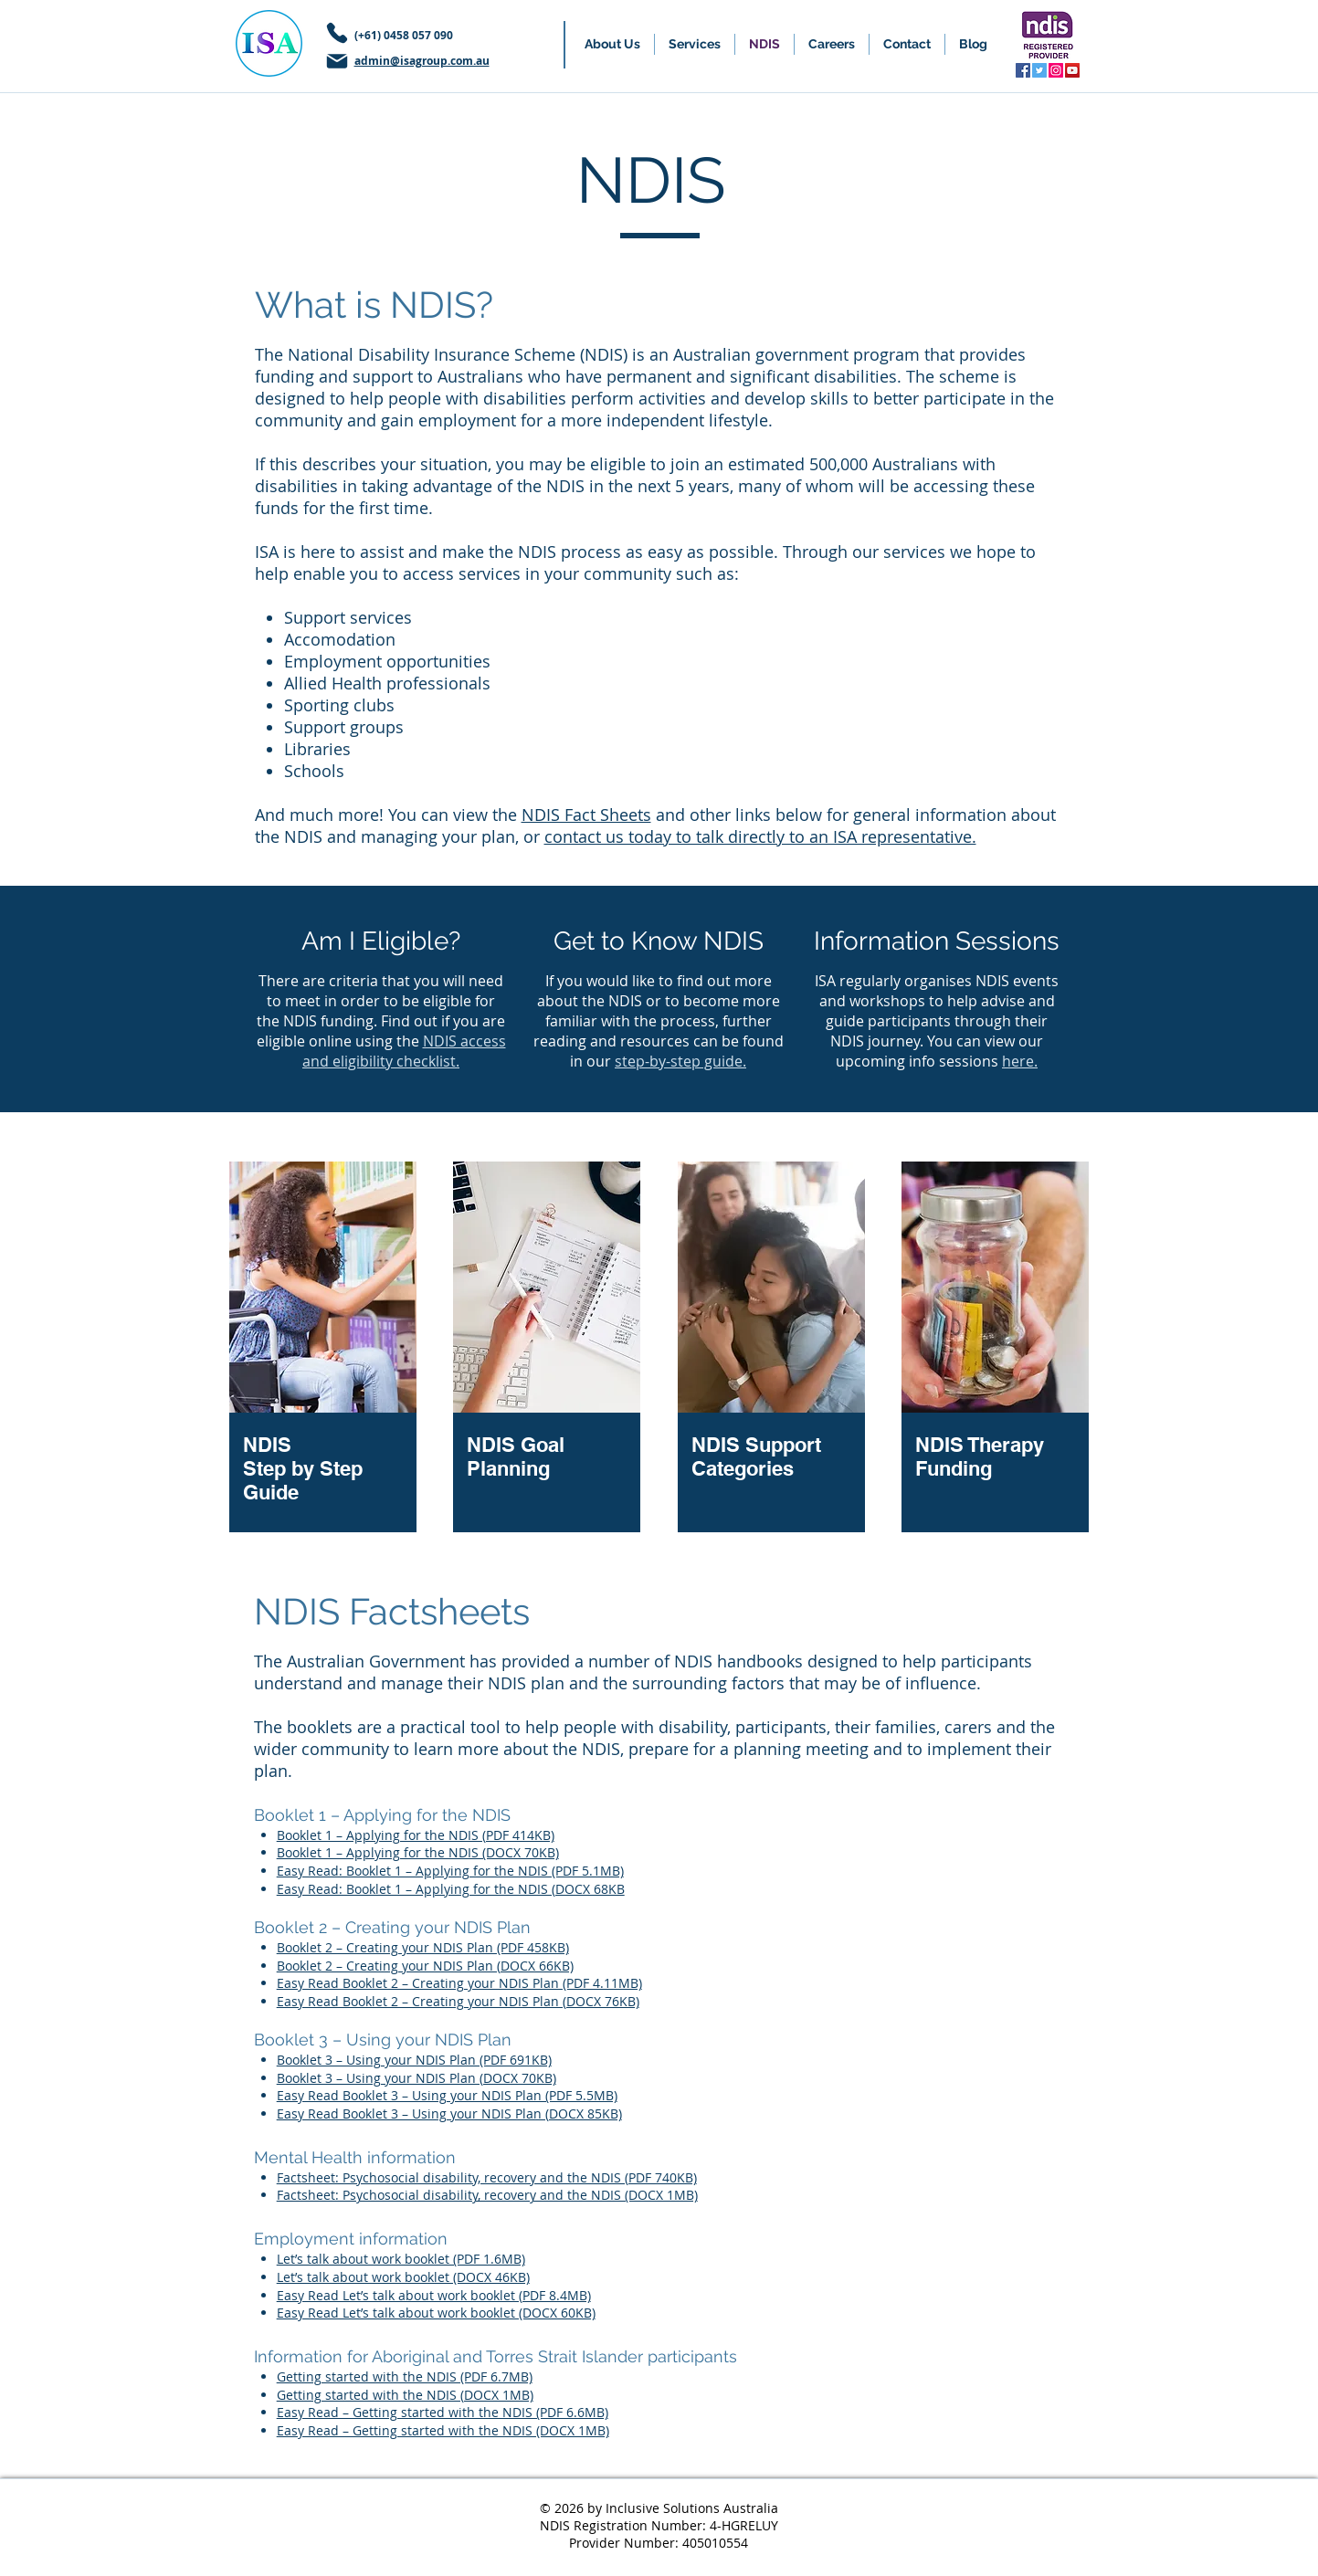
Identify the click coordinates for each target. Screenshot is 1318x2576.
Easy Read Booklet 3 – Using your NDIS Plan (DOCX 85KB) (449, 2113)
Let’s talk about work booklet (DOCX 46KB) (403, 2277)
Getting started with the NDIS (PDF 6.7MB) (404, 2376)
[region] (322, 1349)
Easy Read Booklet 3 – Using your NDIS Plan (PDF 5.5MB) (447, 2095)
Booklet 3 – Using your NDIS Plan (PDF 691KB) (414, 2059)
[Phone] (337, 33)
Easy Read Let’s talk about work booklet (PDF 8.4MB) (434, 2295)
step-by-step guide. (680, 1061)
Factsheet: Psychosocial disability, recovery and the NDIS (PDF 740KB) (487, 2177)
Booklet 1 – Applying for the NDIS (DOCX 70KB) (418, 1852)
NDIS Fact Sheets (586, 814)
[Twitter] (1039, 70)
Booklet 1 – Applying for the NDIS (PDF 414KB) (415, 1835)
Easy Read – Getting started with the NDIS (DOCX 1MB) (443, 2430)
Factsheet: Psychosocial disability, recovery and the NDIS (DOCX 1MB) (487, 2194)
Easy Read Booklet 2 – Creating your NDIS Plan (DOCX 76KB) (458, 2001)
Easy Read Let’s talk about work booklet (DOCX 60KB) (436, 2312)
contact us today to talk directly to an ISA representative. (760, 836)
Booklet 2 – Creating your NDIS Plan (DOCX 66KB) (425, 1965)
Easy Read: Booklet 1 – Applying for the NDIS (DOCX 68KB (451, 1889)
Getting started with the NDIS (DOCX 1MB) (405, 2394)
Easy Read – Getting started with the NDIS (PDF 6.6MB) (442, 2412)
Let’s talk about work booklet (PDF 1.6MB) (401, 2258)
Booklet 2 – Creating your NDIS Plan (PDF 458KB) (423, 1947)
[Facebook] (1023, 70)
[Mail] (337, 61)
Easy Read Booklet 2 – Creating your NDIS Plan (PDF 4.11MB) (459, 1983)
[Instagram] (1056, 70)
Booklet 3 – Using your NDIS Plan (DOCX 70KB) (416, 2078)
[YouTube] (1072, 70)
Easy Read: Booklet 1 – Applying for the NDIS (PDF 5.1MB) (450, 1870)
